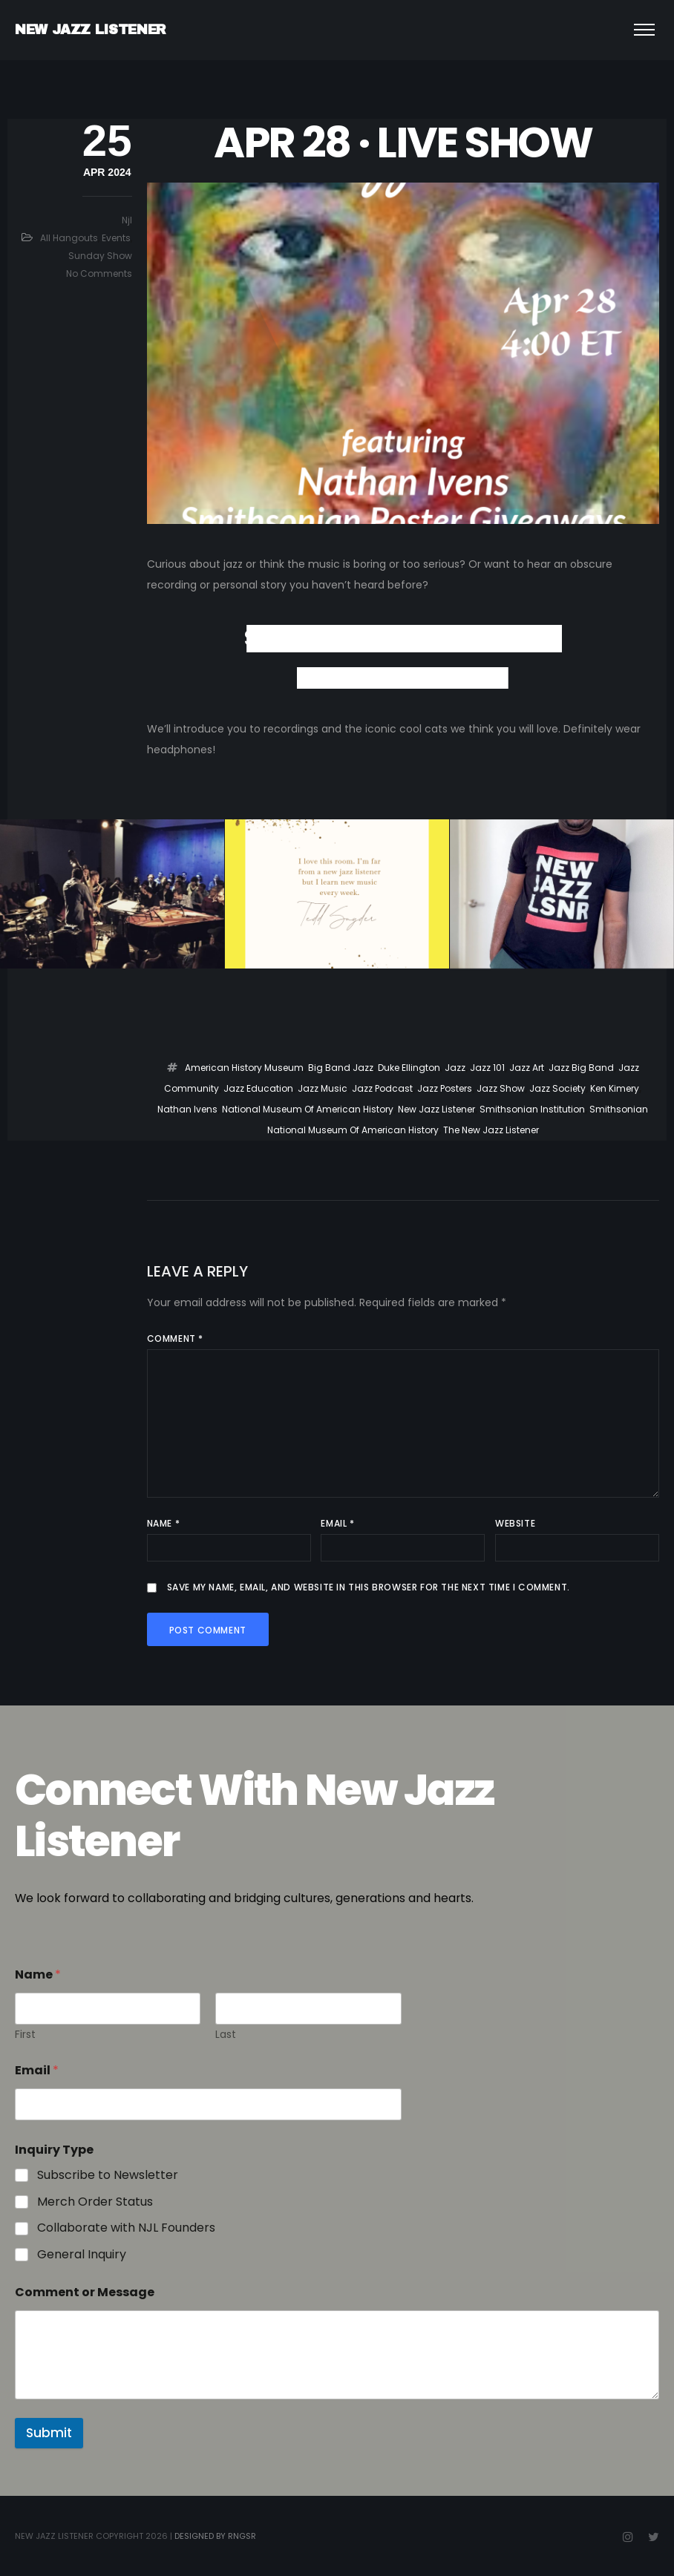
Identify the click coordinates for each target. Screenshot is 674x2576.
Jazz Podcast (382, 1088)
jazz (455, 1067)
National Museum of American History (307, 1109)
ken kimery (614, 1088)
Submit (49, 2433)
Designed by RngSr (215, 2536)
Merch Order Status (95, 2202)
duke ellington (409, 1067)
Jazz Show (501, 1088)
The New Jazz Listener (491, 1130)
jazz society (557, 1088)
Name (163, 1523)
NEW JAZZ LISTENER (90, 29)
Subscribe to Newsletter (107, 2175)
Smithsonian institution (532, 1109)
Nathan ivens (187, 1109)
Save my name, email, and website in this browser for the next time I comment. (368, 1587)
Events (116, 238)
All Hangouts (69, 238)
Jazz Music (322, 1088)
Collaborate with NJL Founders (126, 2228)
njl (127, 220)
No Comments (99, 273)
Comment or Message (84, 2292)
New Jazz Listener (436, 1109)
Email (337, 1523)
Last (225, 2034)
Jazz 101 (487, 1067)
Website (515, 1523)
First (25, 2034)
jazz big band (581, 1067)
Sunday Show (100, 255)
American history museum (244, 1067)
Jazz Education (258, 1088)
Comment (175, 1338)
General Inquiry (81, 2255)
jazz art (526, 1067)
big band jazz (340, 1067)
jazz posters (444, 1088)
